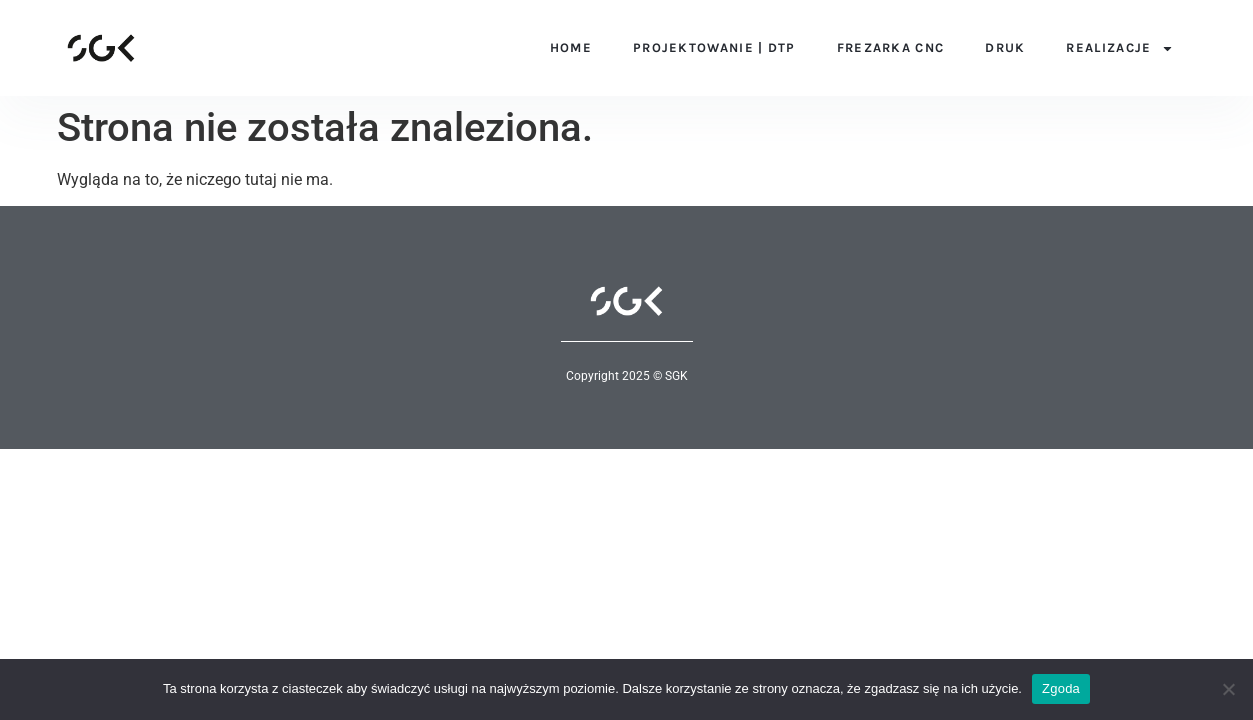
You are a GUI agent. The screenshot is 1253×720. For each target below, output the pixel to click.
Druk (1005, 47)
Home (571, 47)
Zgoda (1061, 688)
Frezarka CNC (891, 47)
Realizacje (1120, 47)
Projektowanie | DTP (714, 47)
